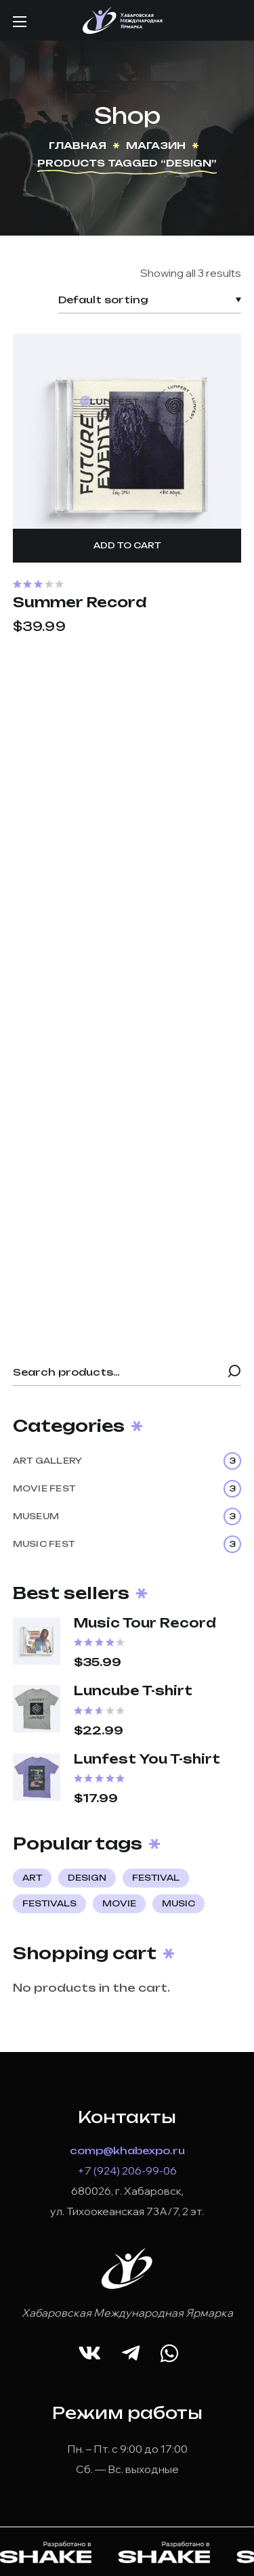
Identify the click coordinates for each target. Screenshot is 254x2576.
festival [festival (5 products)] (155, 1878)
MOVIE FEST (127, 1489)
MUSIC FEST (127, 1544)
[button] (89, 2353)
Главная (77, 145)
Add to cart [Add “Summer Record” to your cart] (127, 545)
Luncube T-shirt (133, 1690)
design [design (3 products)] (87, 1878)
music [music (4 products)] (178, 1903)
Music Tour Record (145, 1622)
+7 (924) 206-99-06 (127, 2170)
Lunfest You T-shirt (147, 1758)
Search (234, 1372)
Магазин (156, 145)
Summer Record (79, 602)
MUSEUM (127, 1516)
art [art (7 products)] (32, 1878)
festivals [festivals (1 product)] (49, 1903)
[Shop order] (149, 299)
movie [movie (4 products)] (119, 1903)
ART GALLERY (127, 1461)
